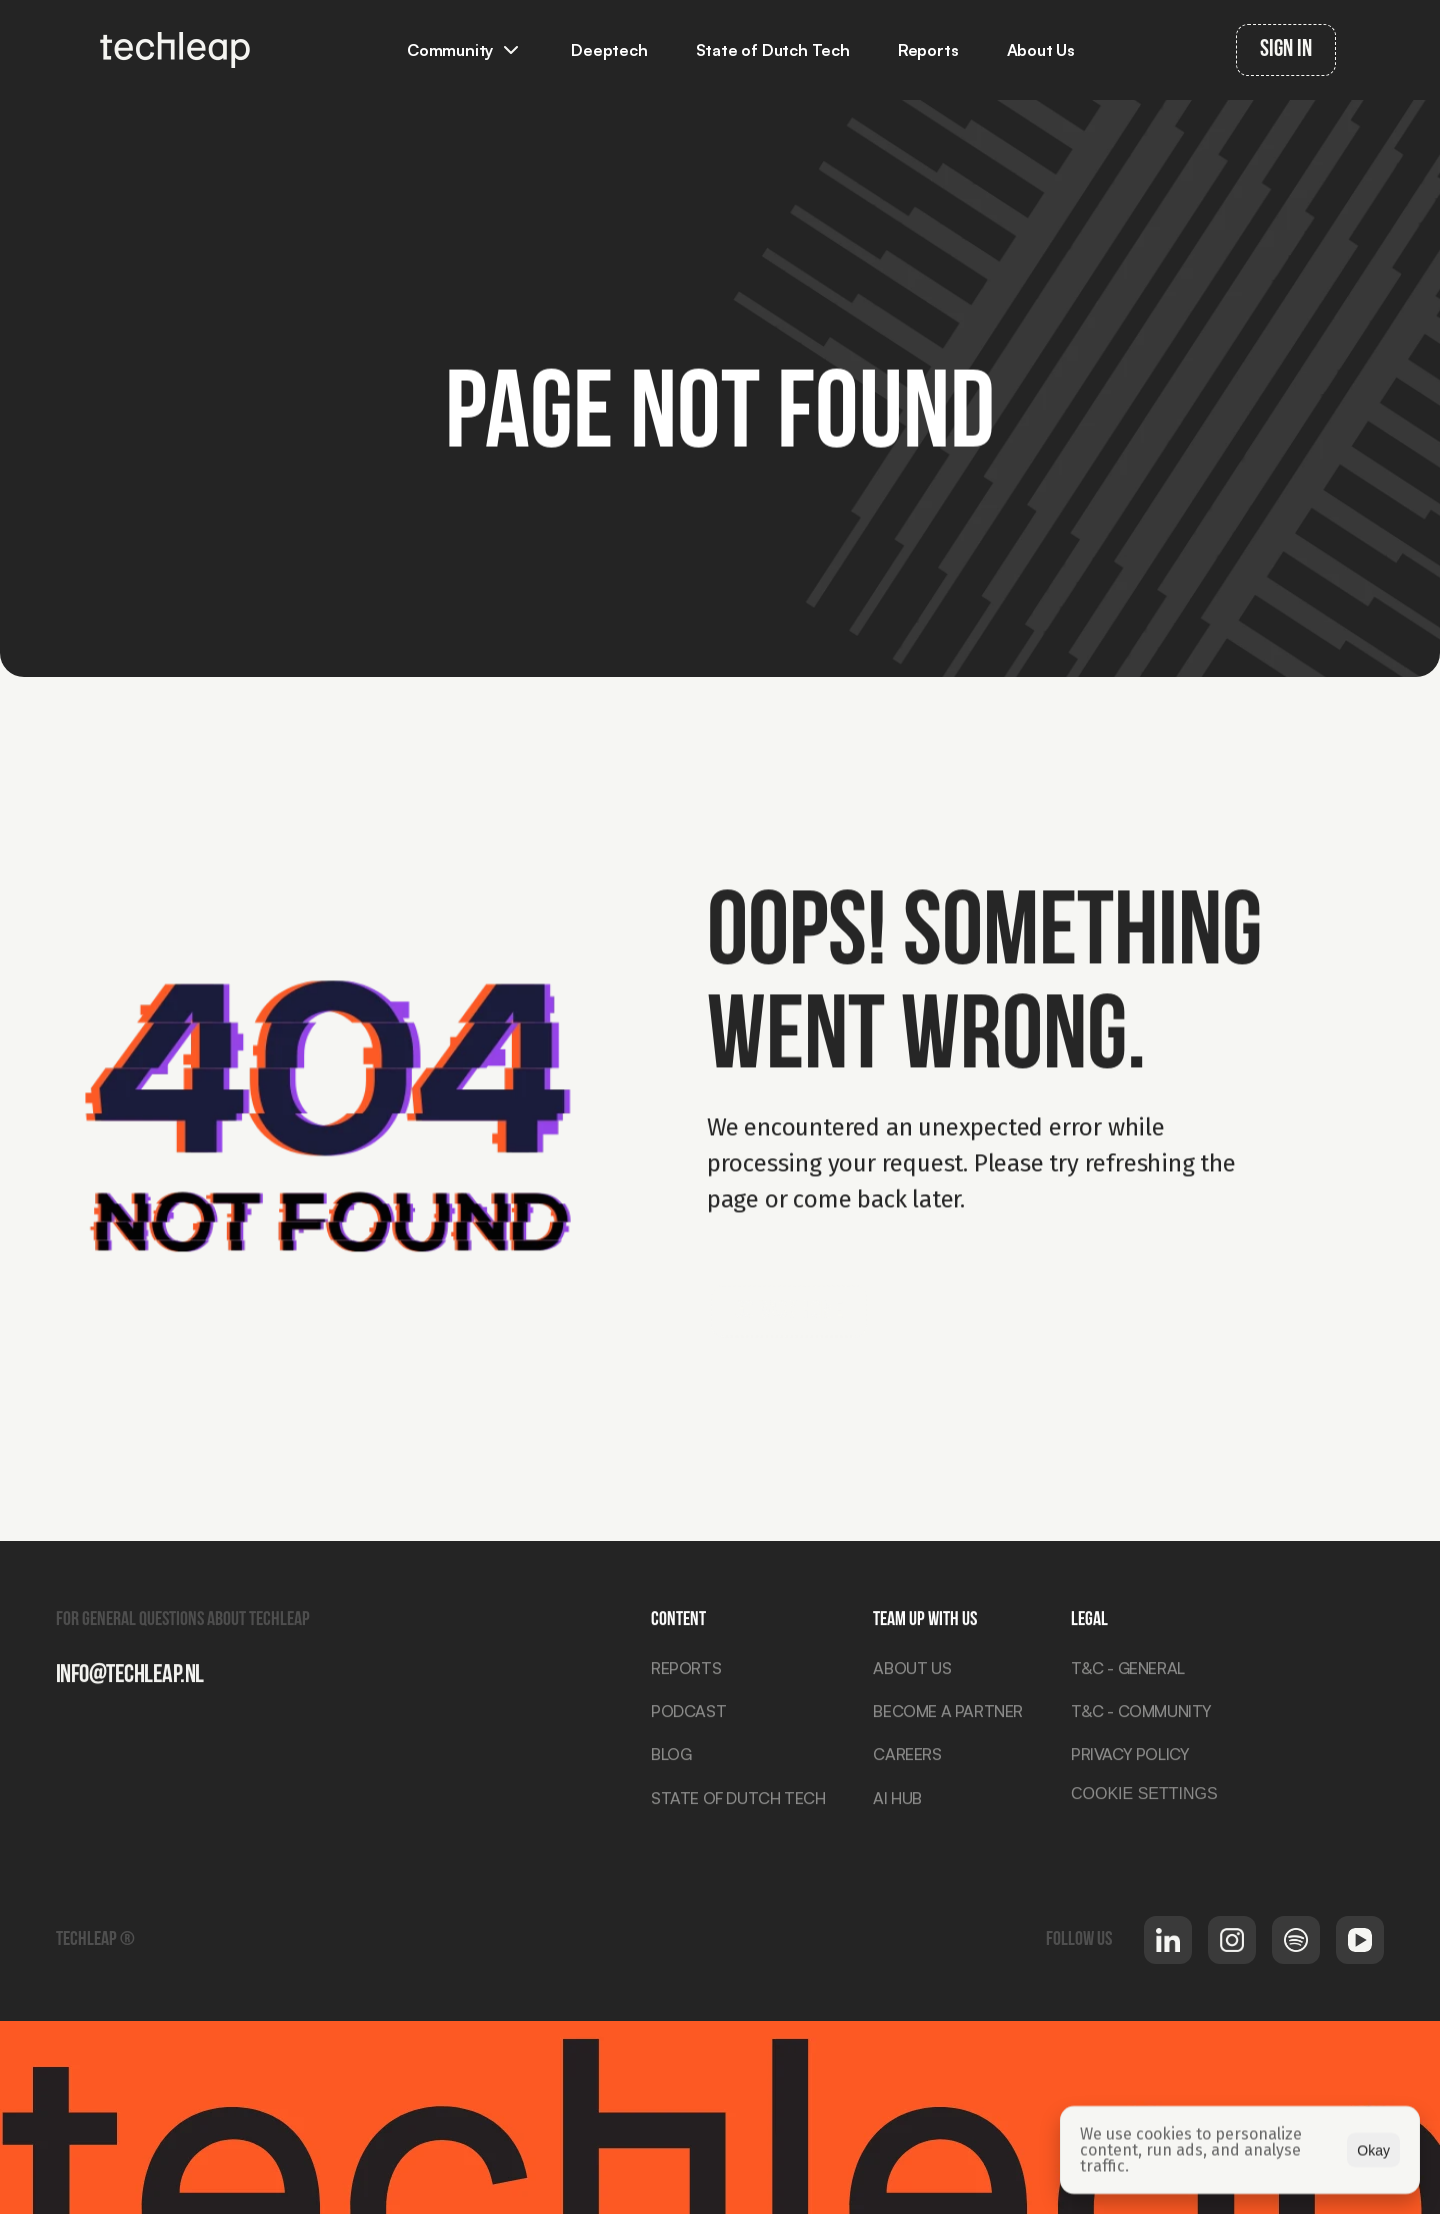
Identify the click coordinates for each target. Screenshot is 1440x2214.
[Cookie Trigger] (1144, 1800)
